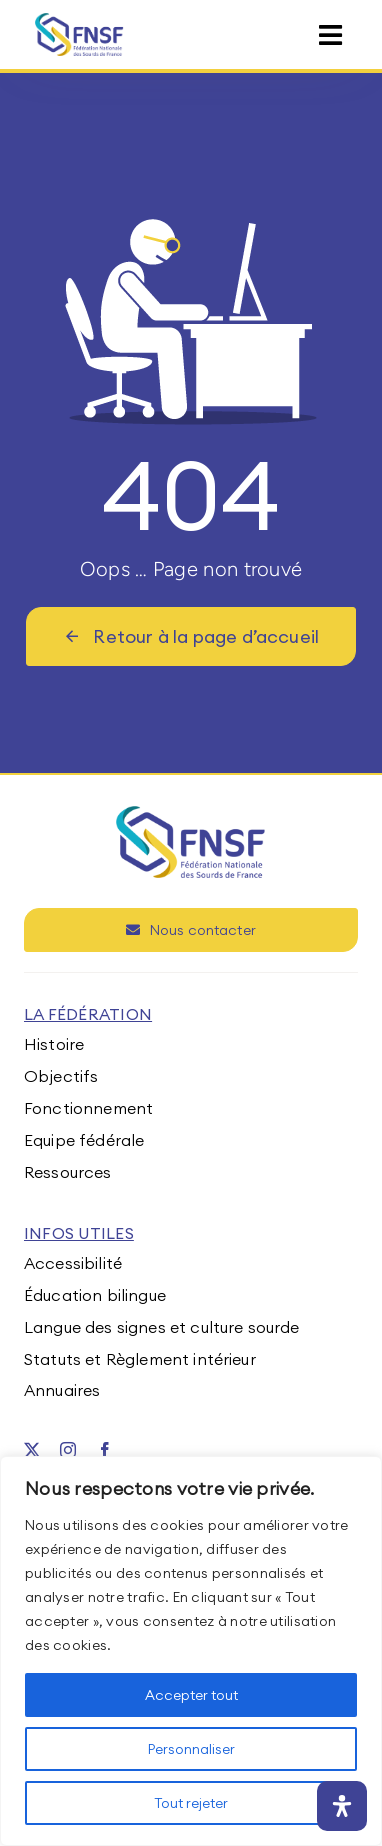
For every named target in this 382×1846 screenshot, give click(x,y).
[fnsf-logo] (79, 21)
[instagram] (68, 1450)
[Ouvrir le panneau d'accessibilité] (342, 1806)
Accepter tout (191, 1695)
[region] (191, 1651)
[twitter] (32, 1450)
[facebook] (105, 1450)
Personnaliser (191, 1749)
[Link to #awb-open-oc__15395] (330, 35)
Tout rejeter (191, 1803)
